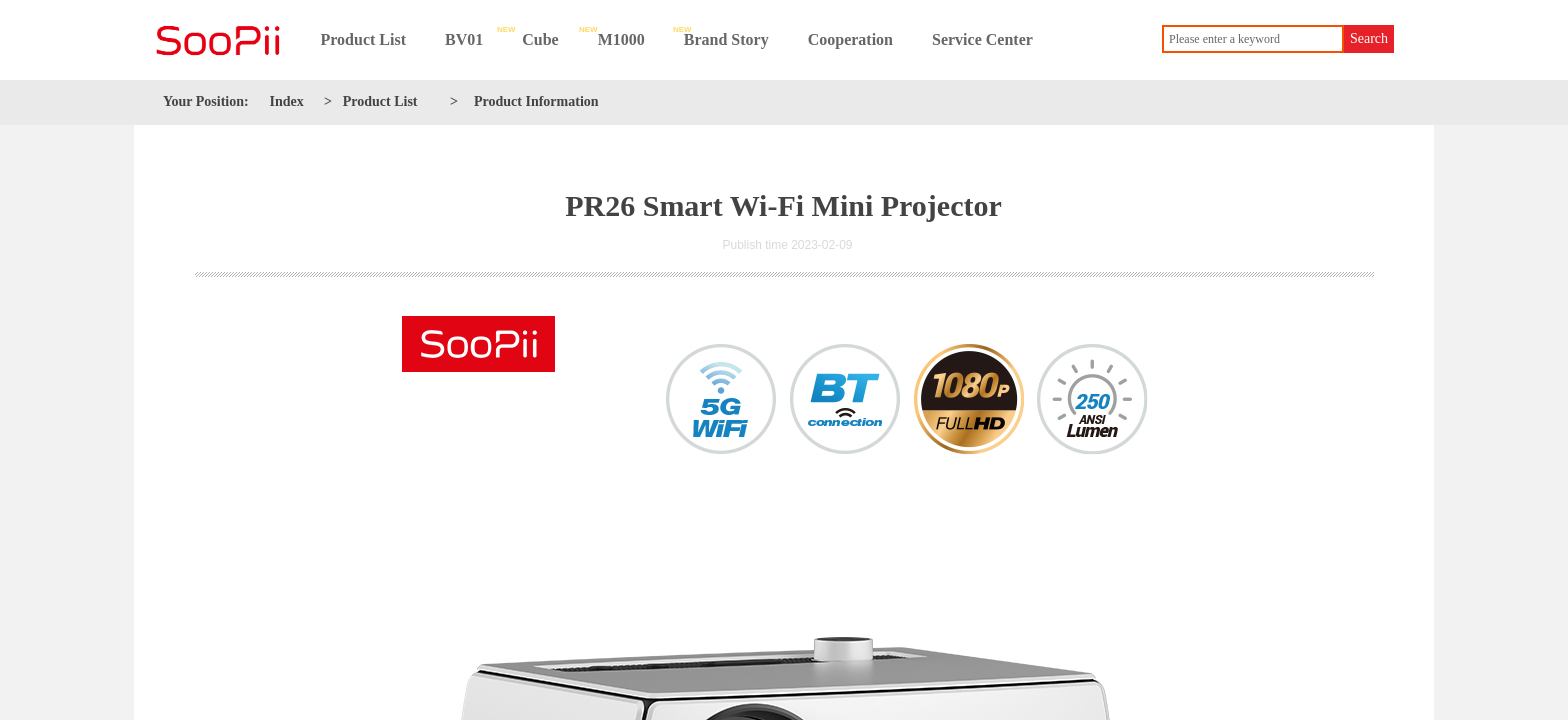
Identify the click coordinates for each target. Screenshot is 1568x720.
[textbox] (1253, 39)
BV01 (464, 39)
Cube (540, 39)
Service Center (982, 39)
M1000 (621, 39)
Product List (363, 39)
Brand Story (726, 39)
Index (287, 101)
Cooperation (850, 39)
